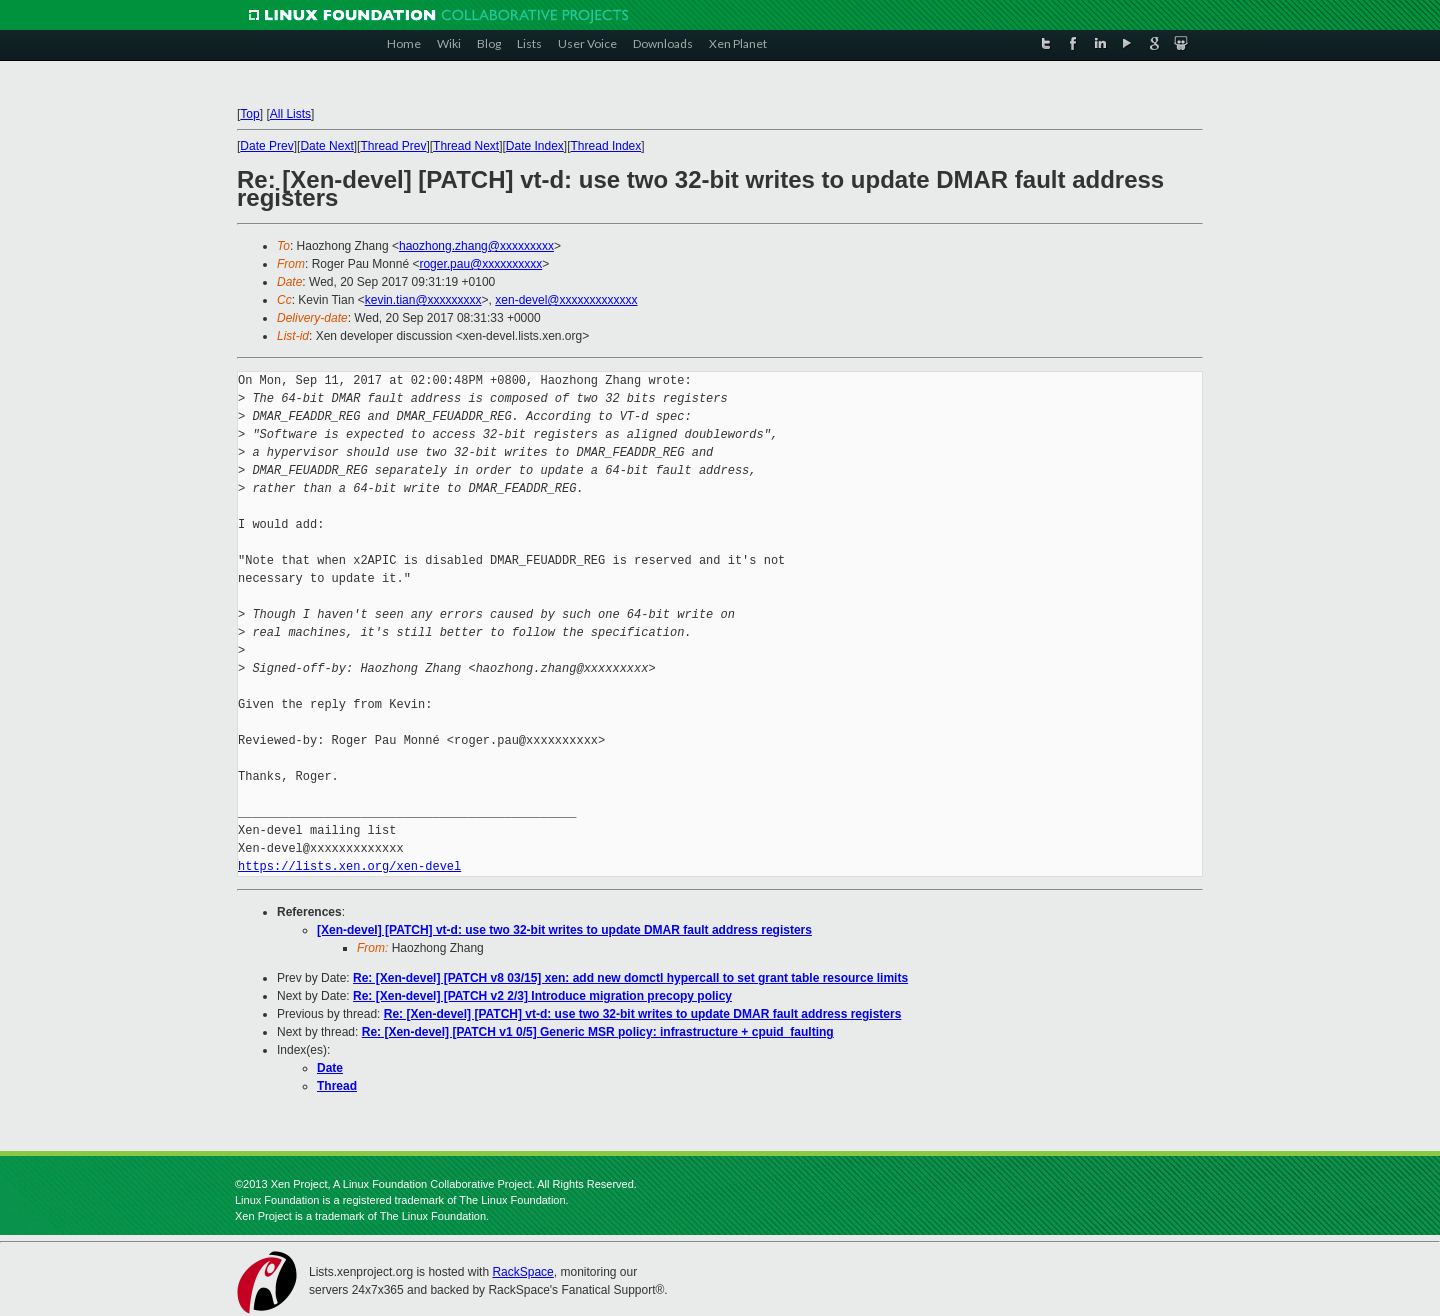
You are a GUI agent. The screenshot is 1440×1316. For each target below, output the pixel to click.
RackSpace (522, 1272)
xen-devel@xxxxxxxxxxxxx (566, 300)
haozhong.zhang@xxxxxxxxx (476, 246)
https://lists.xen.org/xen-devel (349, 866)
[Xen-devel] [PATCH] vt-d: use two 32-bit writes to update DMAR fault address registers (564, 930)
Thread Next (466, 146)
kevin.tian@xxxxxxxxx (423, 300)
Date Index (535, 146)
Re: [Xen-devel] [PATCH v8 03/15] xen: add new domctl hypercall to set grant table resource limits (630, 978)
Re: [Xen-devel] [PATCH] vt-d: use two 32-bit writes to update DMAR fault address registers (643, 1014)
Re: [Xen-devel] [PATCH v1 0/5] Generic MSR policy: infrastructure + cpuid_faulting (598, 1032)
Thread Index (606, 146)
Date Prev (266, 146)
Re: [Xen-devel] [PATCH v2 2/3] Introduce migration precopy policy (542, 996)
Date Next (326, 146)
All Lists (290, 114)
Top (249, 114)
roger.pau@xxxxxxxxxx (480, 264)
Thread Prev (393, 146)
